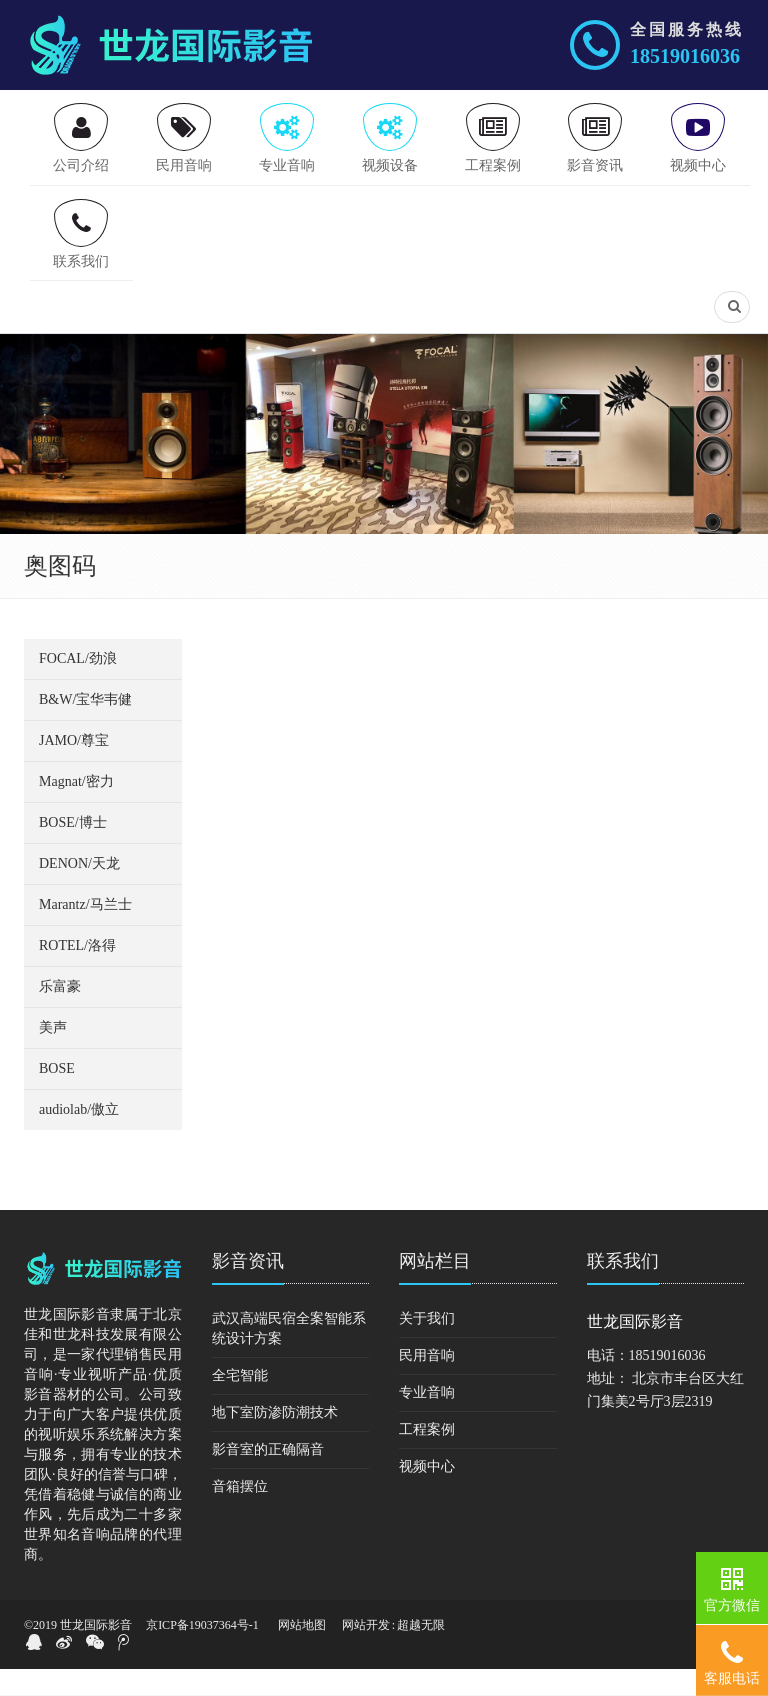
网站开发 (366, 1652)
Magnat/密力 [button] (76, 808)
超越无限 (421, 1652)
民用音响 (427, 1382)
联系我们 (623, 1288)
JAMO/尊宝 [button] (74, 767)
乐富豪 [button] (60, 1013)
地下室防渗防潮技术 (275, 1439)
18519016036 (685, 56)
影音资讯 (248, 1288)
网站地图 (302, 1652)
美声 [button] (53, 1054)
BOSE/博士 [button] (73, 849)
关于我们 (427, 1345)
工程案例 (427, 1456)
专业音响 (427, 1419)
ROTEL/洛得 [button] (77, 972)
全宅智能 (240, 1402)
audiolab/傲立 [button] (79, 1136)
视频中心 (427, 1493)
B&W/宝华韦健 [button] (85, 726)
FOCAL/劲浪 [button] (78, 685)
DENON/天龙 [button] (79, 890)
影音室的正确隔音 (268, 1476)
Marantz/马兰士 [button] (85, 931)
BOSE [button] (57, 1095)
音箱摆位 (240, 1513)
